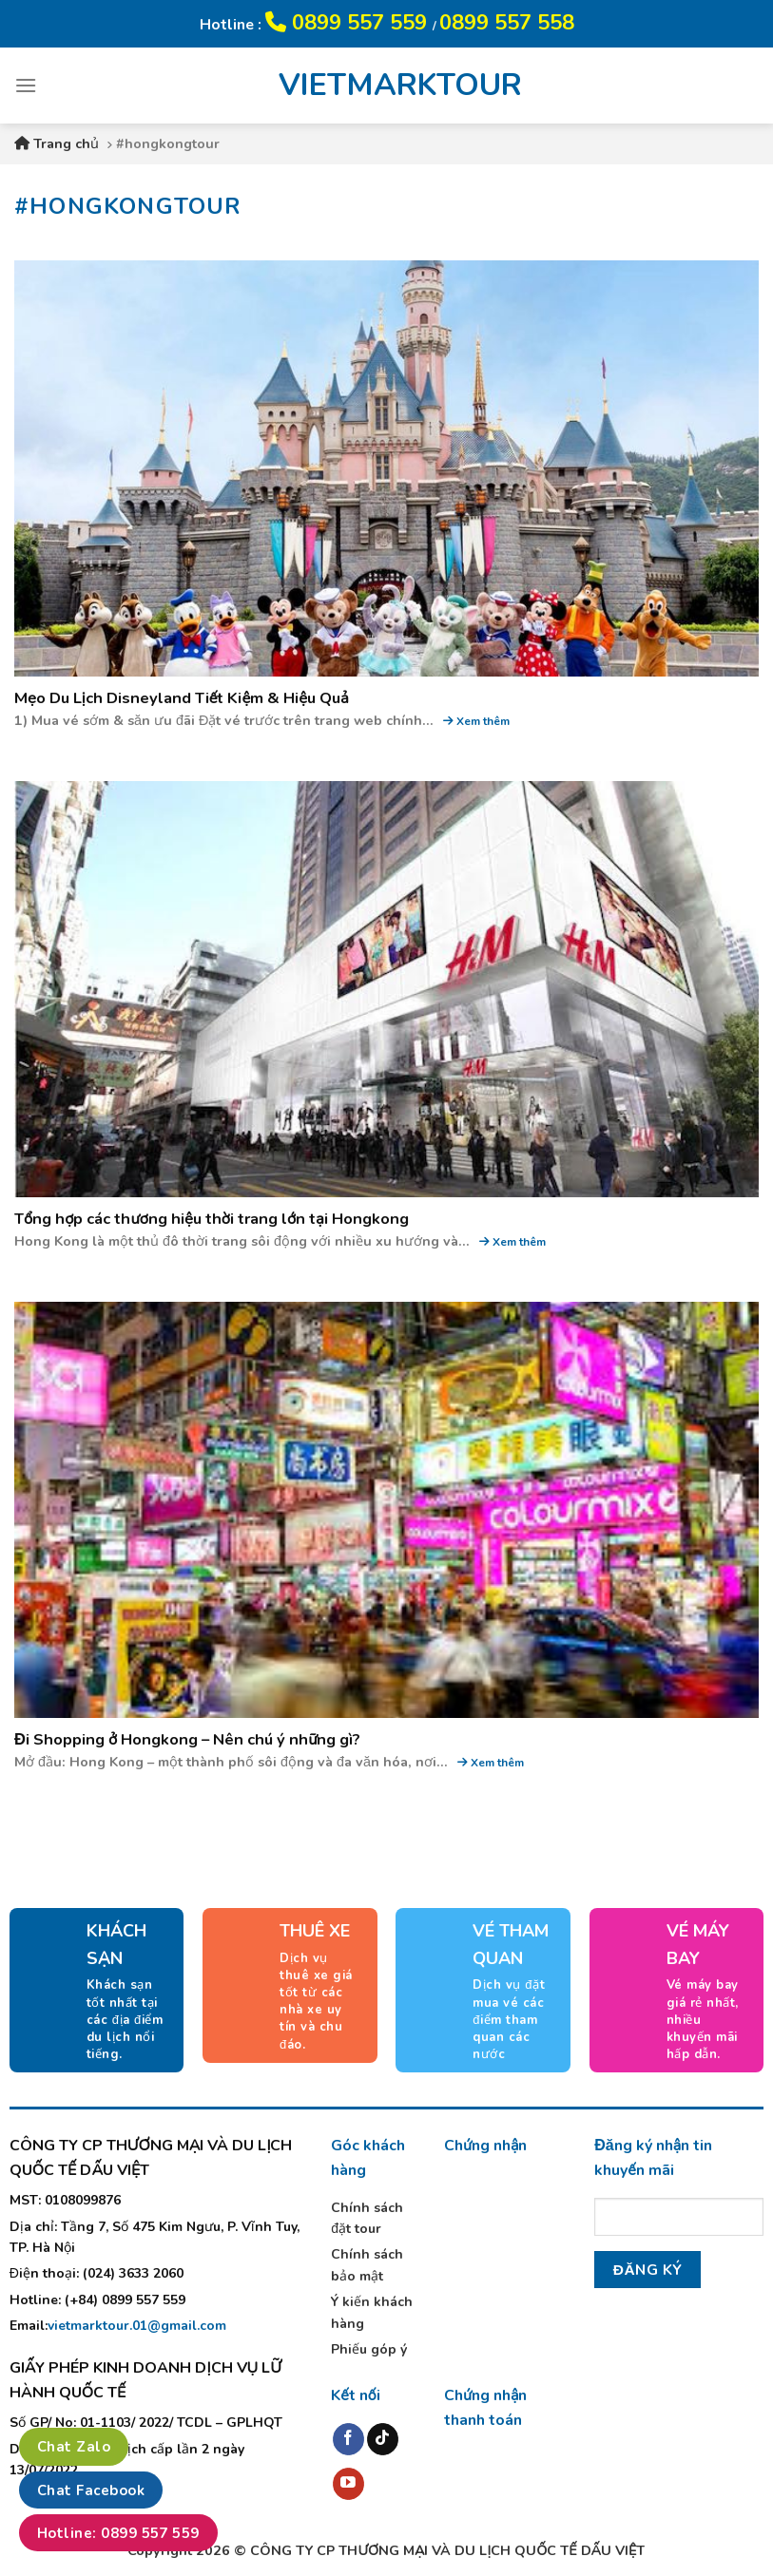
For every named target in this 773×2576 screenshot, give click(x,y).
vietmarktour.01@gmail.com (137, 2326)
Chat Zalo (73, 2446)
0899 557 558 (506, 23)
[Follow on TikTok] (382, 2439)
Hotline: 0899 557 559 (118, 2533)
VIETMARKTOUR (387, 85)
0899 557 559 (349, 23)
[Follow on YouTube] (348, 2484)
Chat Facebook (91, 2490)
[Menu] (25, 85)
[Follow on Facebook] (348, 2439)
